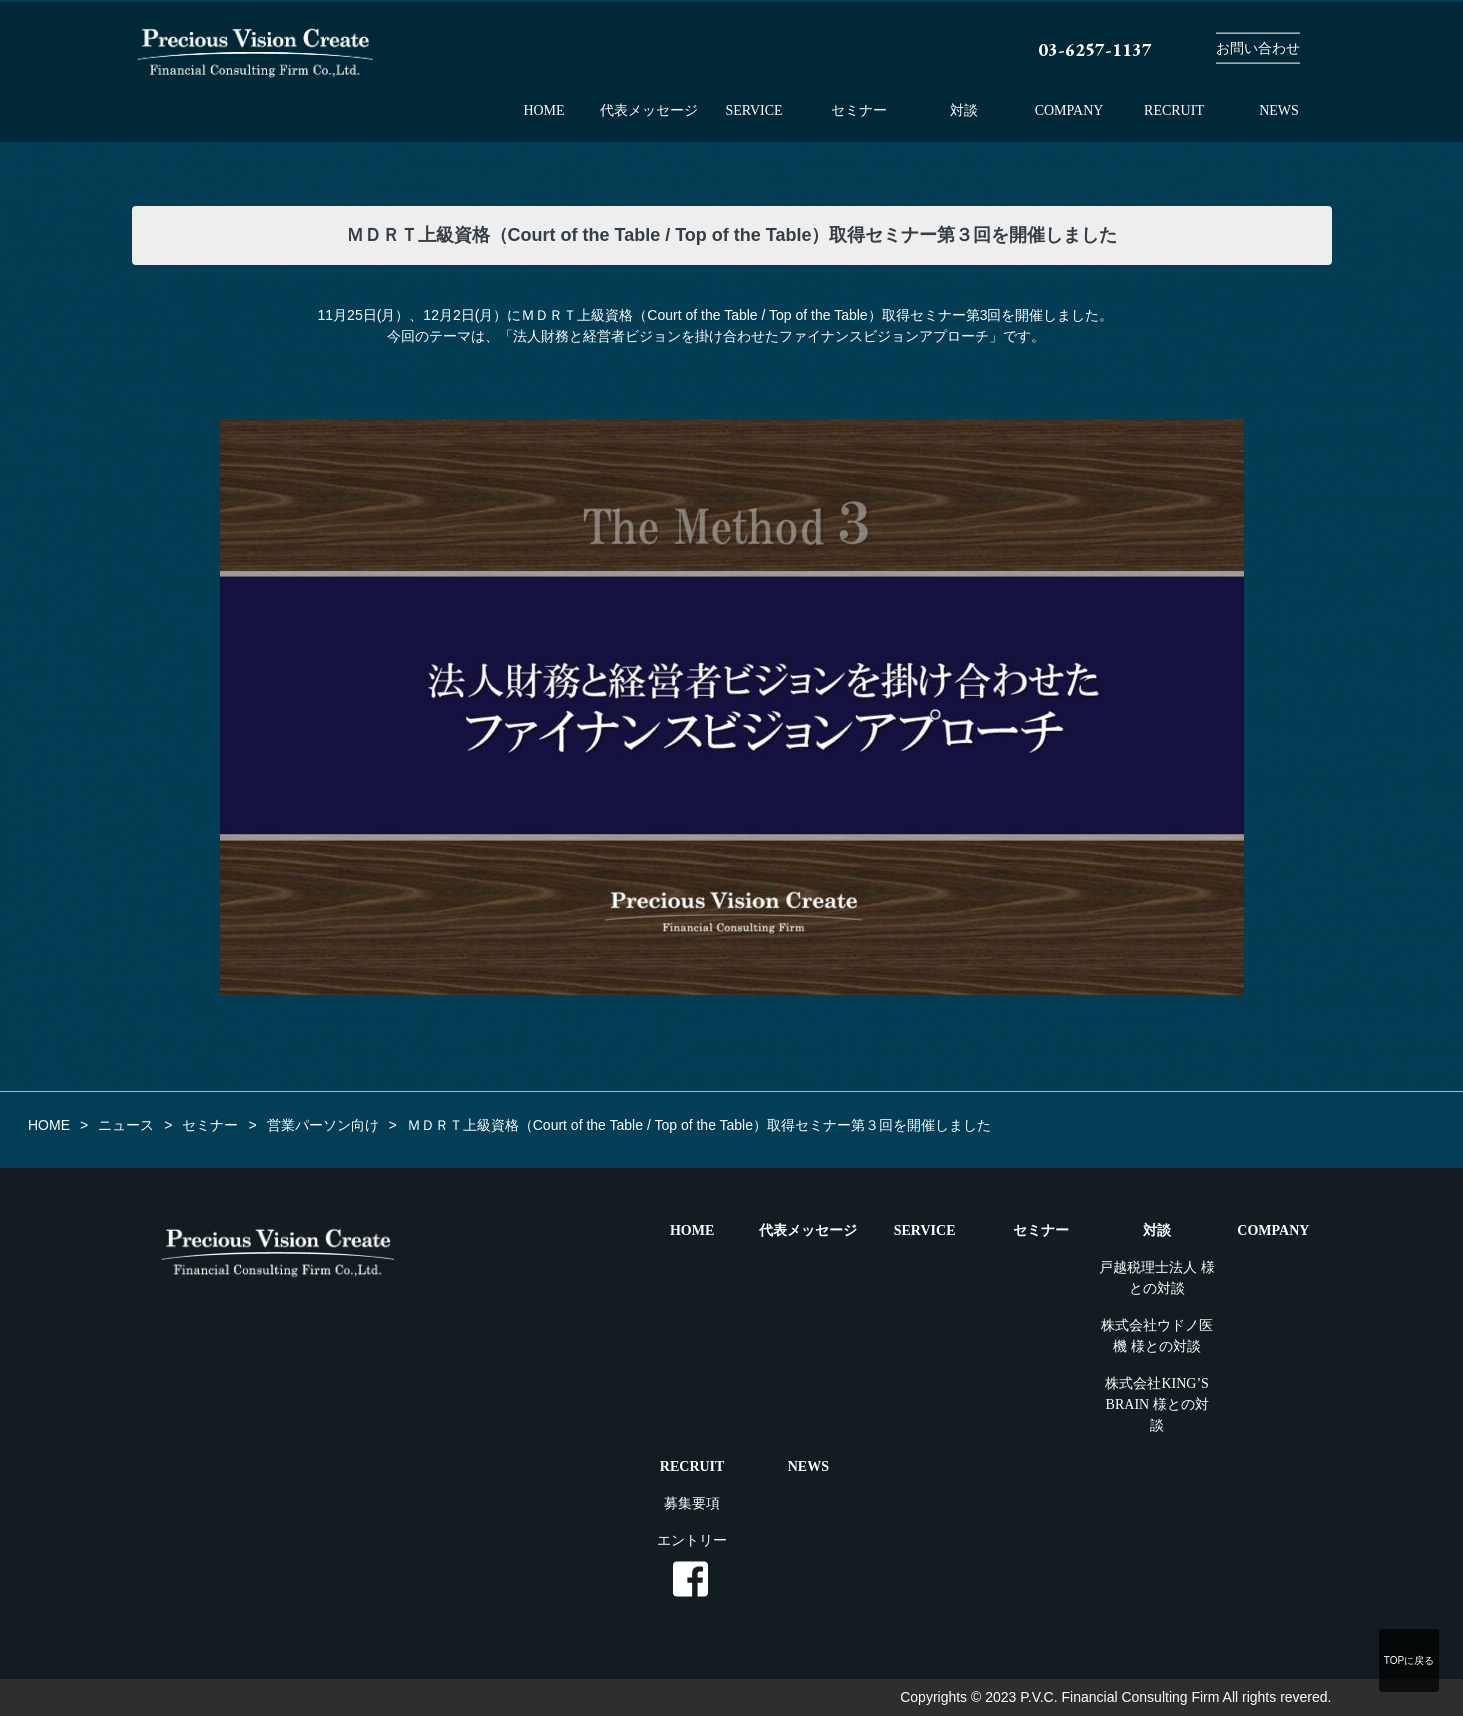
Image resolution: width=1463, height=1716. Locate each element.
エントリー (692, 1540)
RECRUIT (1174, 110)
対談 (964, 110)
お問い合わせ (1258, 48)
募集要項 (692, 1503)
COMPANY (1069, 110)
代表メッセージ (649, 110)
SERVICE (753, 110)
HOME (543, 110)
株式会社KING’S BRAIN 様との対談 (1156, 1404)
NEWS (1279, 110)
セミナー (859, 110)
